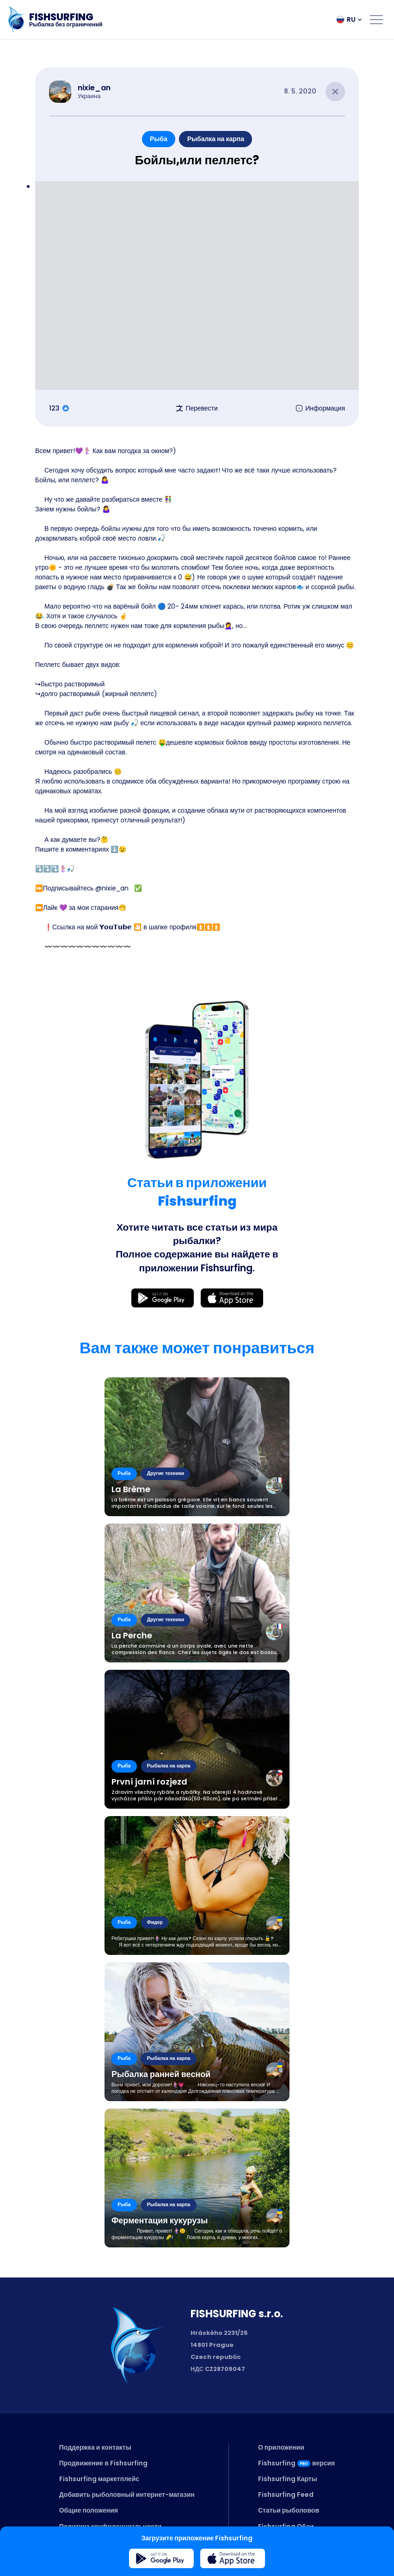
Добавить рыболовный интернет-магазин (127, 2494)
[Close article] (335, 91)
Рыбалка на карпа (215, 138)
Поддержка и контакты (95, 2447)
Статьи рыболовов (288, 2510)
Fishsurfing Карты (287, 2479)
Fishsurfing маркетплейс (99, 2479)
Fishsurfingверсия (296, 2463)
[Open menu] (376, 19)
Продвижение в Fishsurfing (103, 2463)
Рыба (158, 138)
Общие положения (88, 2510)
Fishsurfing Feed (286, 2494)
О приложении (281, 2447)
